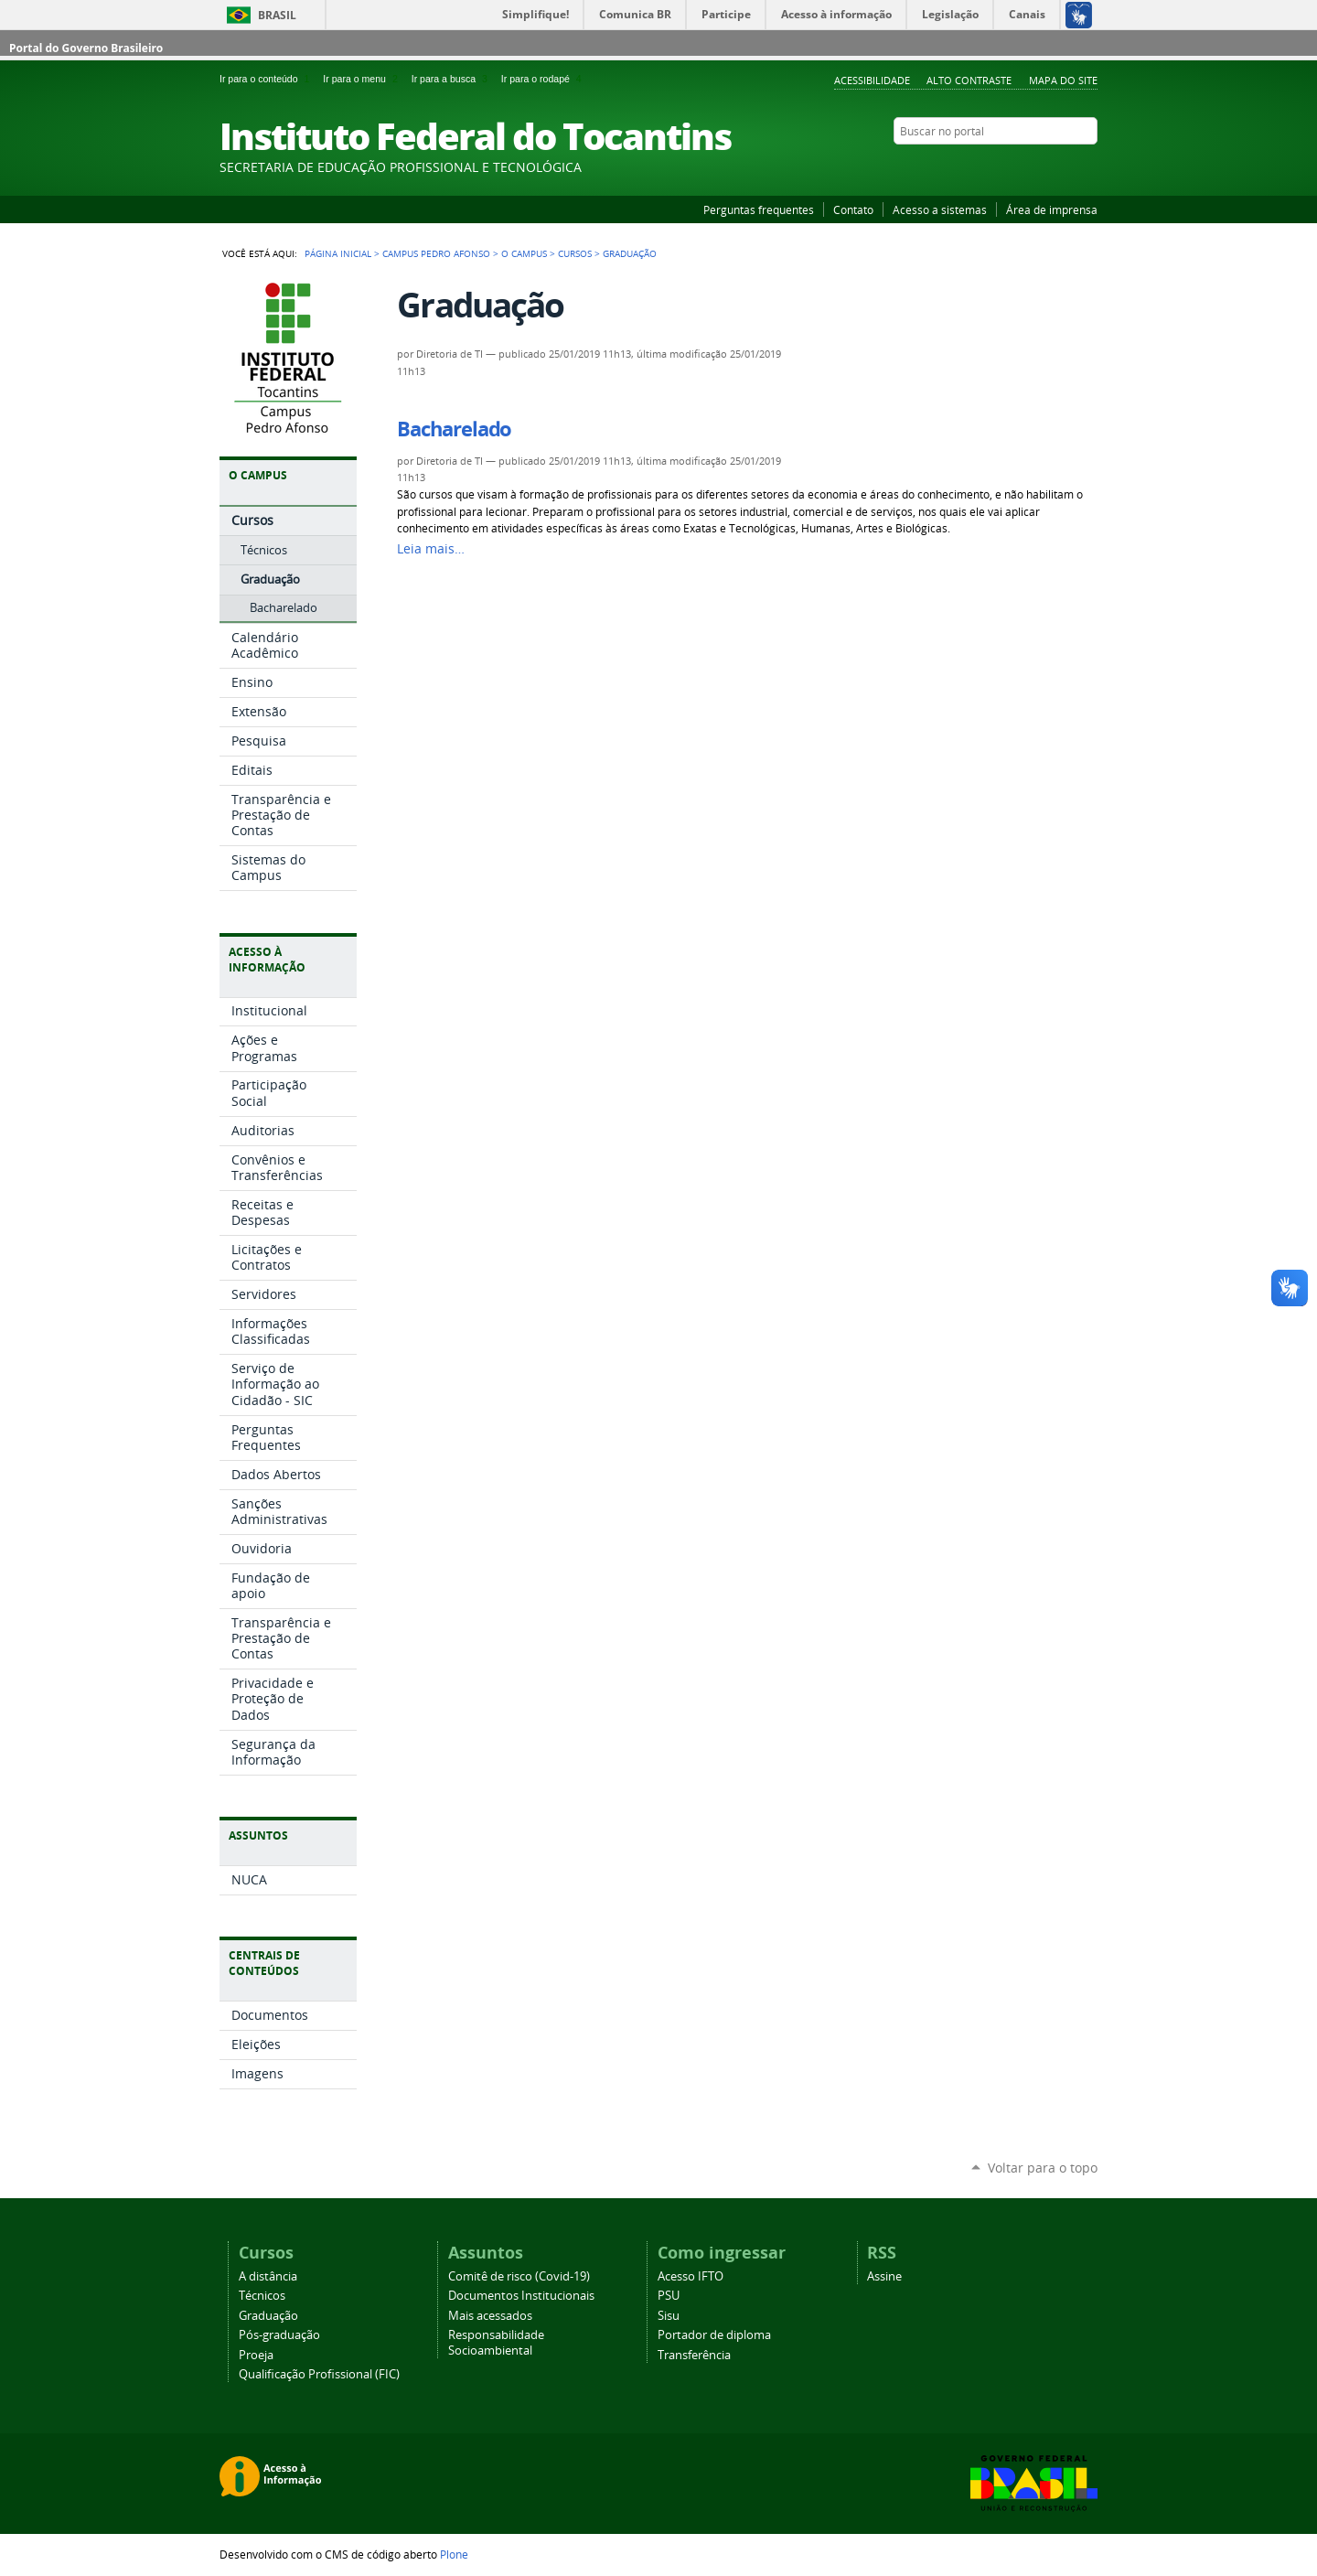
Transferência (694, 2355)
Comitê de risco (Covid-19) (519, 2276)
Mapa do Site (1063, 80)
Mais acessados (490, 2316)
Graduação (268, 2316)
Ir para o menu (363, 78)
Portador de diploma (714, 2335)
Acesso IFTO (690, 2276)
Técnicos (262, 2295)
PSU (669, 2295)
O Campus (524, 253)
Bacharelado (454, 429)
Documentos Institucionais (521, 2295)
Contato (853, 209)
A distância (268, 2276)
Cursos (575, 253)
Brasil (277, 15)
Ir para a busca (453, 78)
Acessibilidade (872, 80)
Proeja (256, 2355)
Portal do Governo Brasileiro (86, 48)
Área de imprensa (1052, 209)
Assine (884, 2276)
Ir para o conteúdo (268, 78)
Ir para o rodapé (543, 78)
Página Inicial (338, 253)
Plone (454, 2554)
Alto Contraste (969, 80)
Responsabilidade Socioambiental (496, 2342)
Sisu (669, 2316)
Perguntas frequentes (758, 209)
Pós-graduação (279, 2335)
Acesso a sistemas (940, 209)
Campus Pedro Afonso (436, 253)
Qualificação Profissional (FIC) (319, 2374)
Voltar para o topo (1043, 2167)
